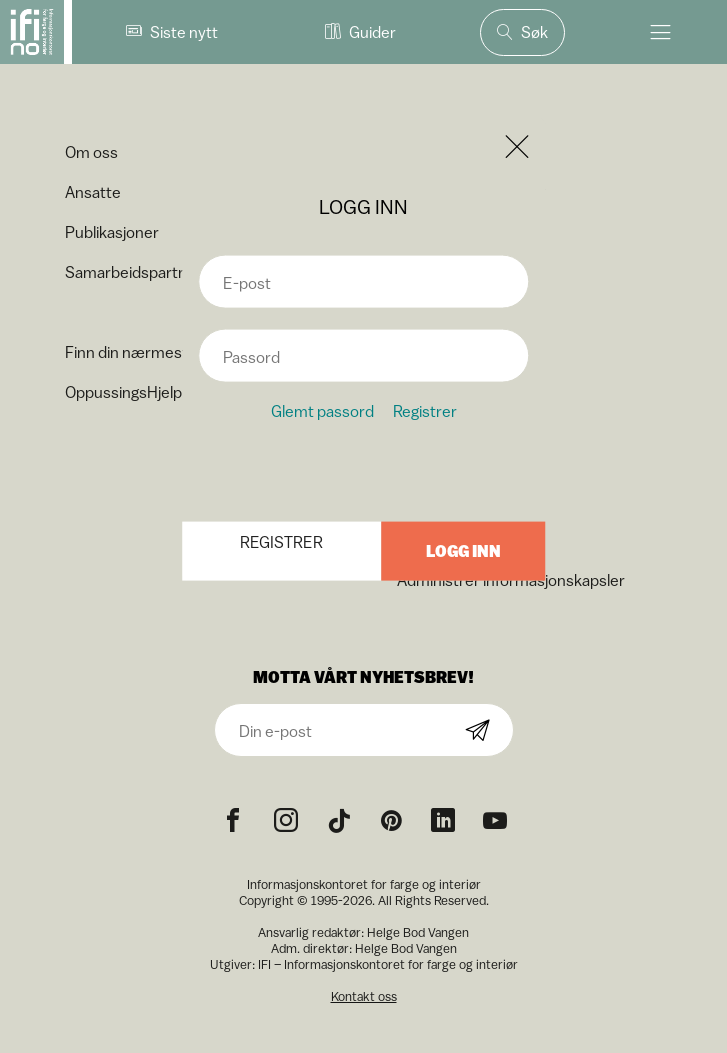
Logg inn (463, 550)
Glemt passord (322, 410)
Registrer (425, 410)
